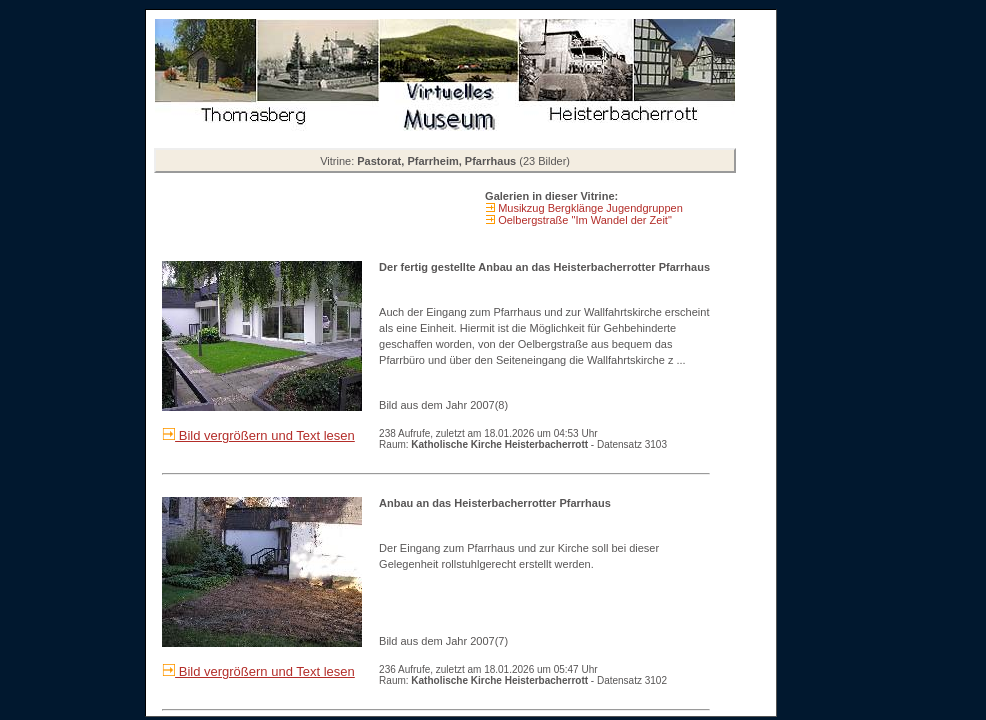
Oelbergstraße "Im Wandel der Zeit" (583, 220)
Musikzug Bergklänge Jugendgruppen (589, 208)
